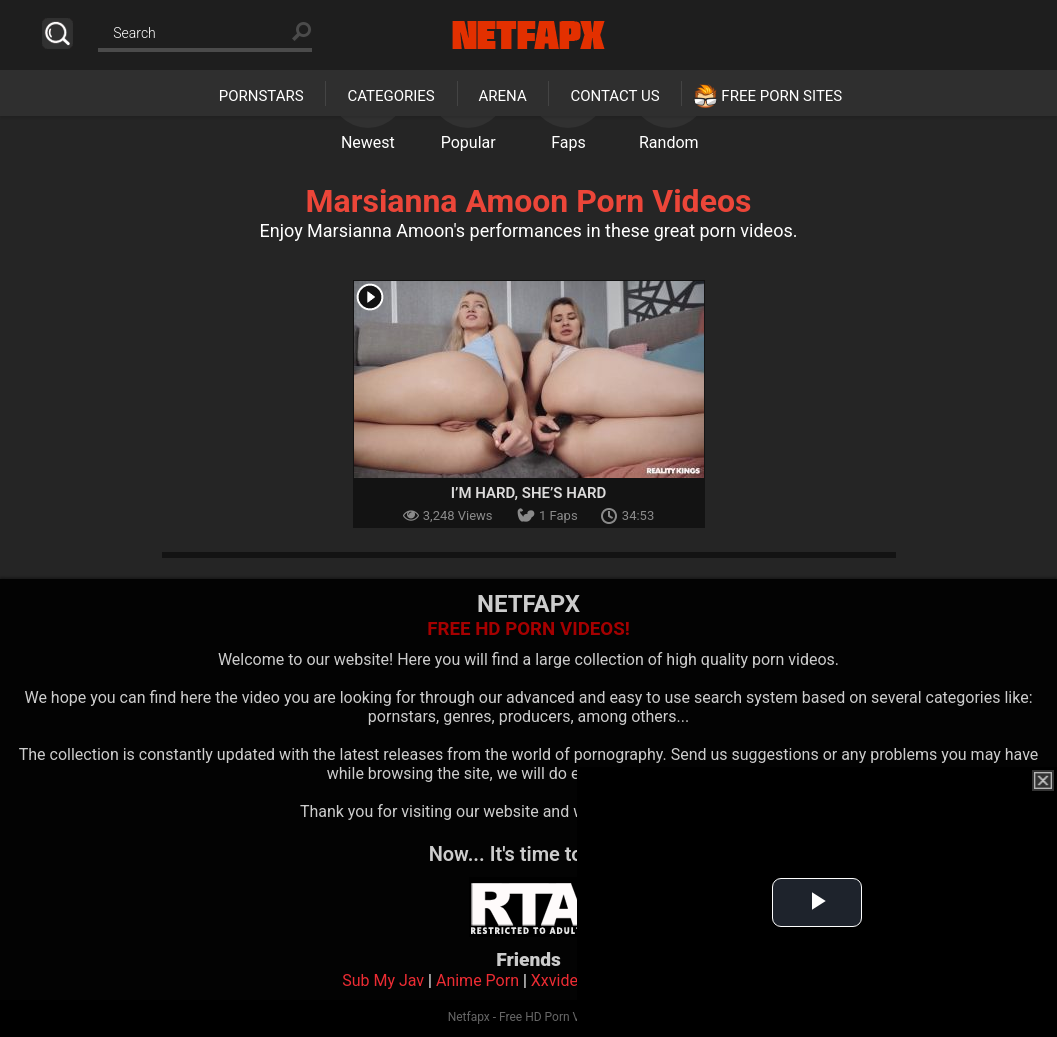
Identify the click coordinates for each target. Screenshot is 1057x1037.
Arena (503, 96)
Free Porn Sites (781, 96)
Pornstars (261, 96)
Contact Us (614, 96)
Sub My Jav (383, 980)
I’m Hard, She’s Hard (529, 493)
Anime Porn (477, 980)
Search (57, 33)
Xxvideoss (567, 980)
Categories (390, 96)
